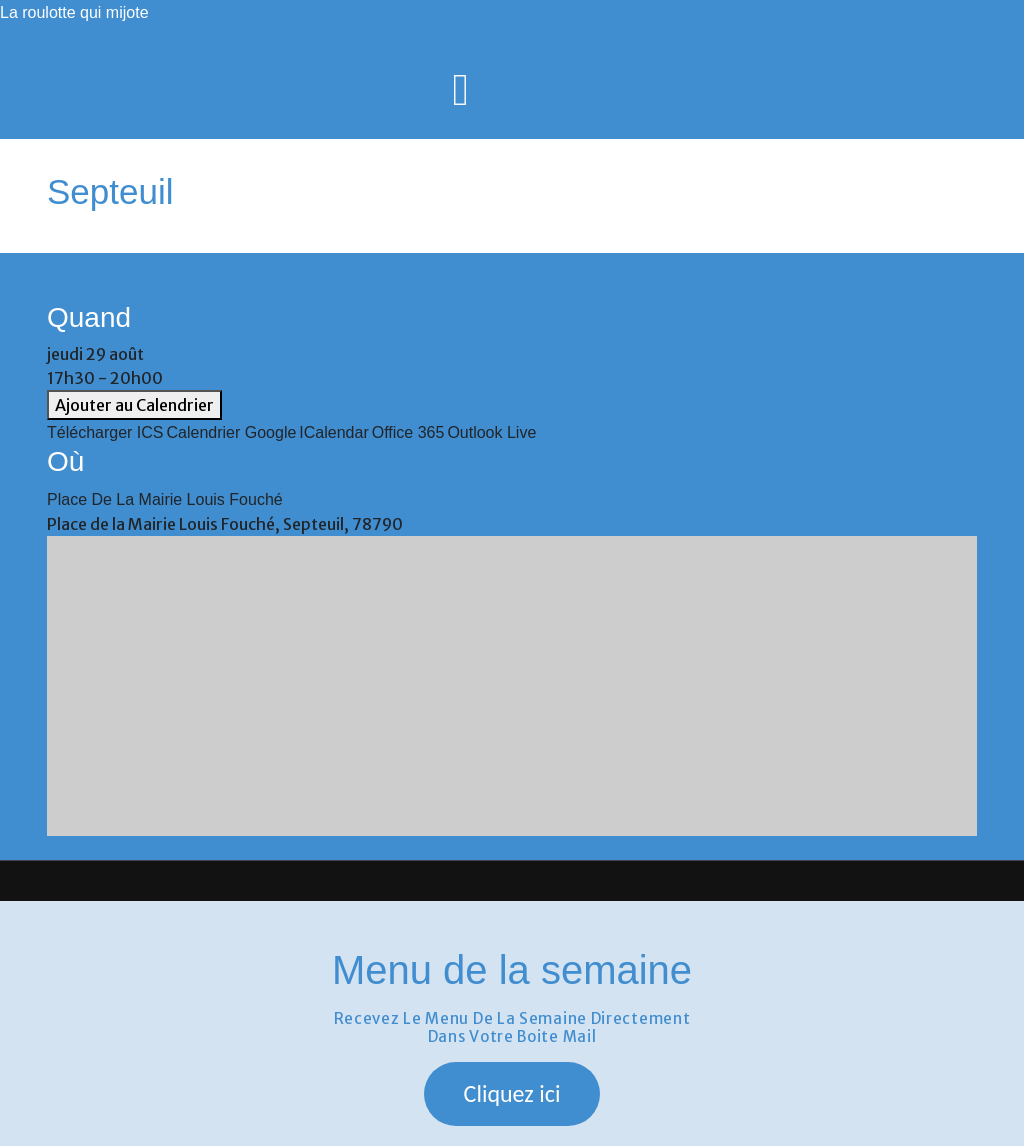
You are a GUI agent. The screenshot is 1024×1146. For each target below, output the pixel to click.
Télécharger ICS (105, 432)
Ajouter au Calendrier (134, 405)
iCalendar (333, 432)
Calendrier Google (232, 432)
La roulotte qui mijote (74, 12)
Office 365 (408, 432)
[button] (512, 1094)
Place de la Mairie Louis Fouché (165, 499)
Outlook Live (491, 432)
